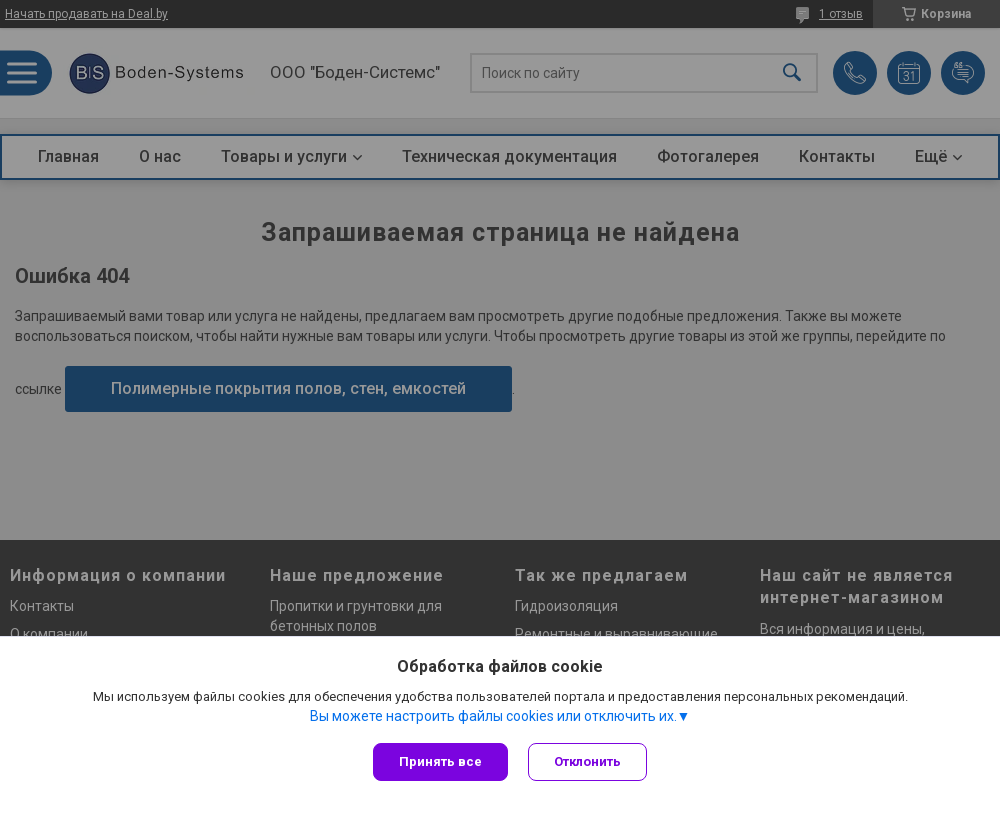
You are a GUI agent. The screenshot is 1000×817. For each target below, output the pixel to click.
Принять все (440, 761)
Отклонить (587, 761)
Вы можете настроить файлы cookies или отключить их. (493, 716)
